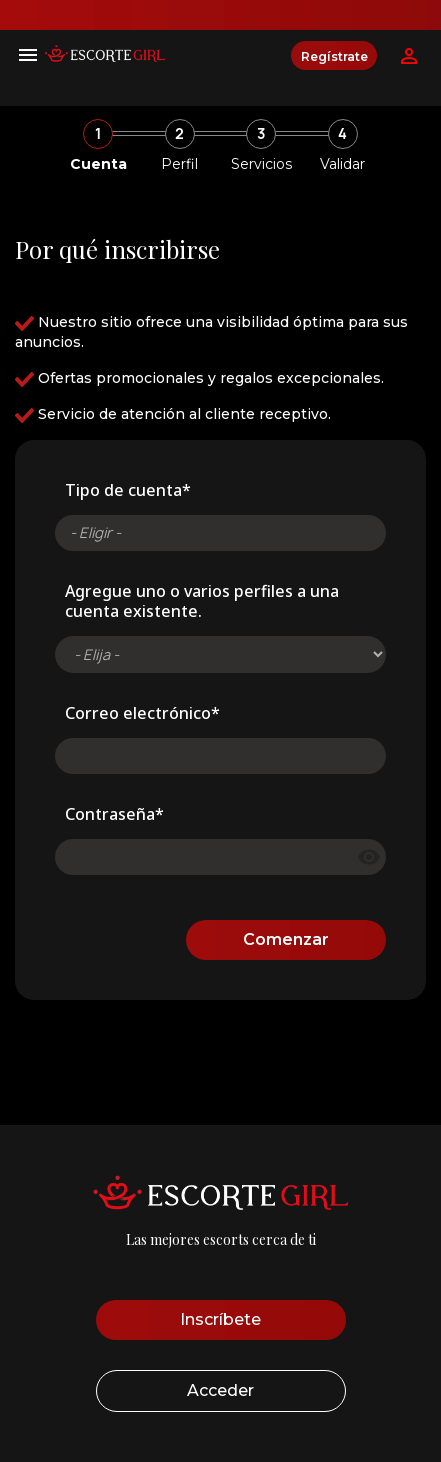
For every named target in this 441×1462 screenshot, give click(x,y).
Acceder (220, 1390)
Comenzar (286, 939)
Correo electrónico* (142, 713)
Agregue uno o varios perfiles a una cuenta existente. (202, 601)
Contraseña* (114, 814)
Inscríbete (220, 1319)
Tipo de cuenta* (128, 490)
